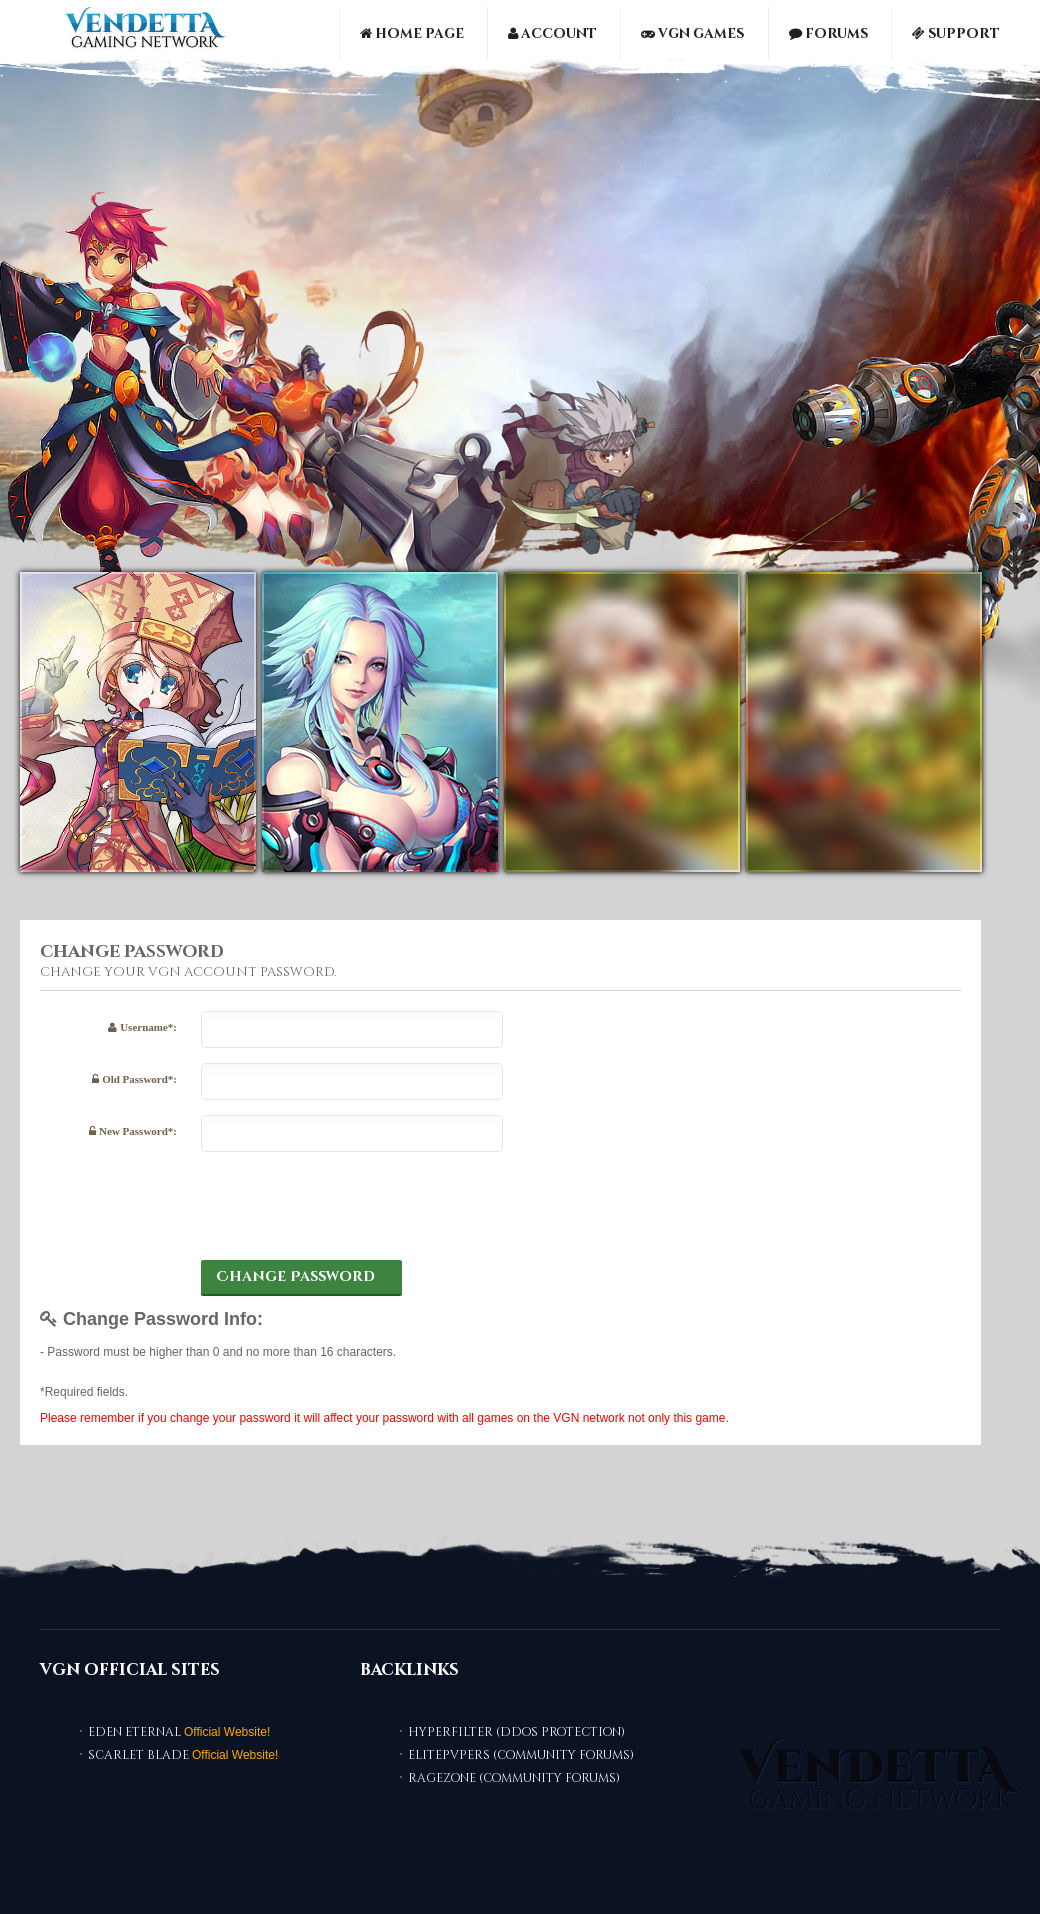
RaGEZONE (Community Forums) (514, 1778)
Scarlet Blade (138, 1755)
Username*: (142, 1027)
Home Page (412, 34)
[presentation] (352, 1206)
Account (552, 34)
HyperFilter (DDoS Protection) (516, 1732)
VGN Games (692, 34)
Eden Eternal (134, 1732)
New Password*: (133, 1131)
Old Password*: (134, 1079)
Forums (828, 34)
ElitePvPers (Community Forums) (521, 1755)
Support (956, 34)
